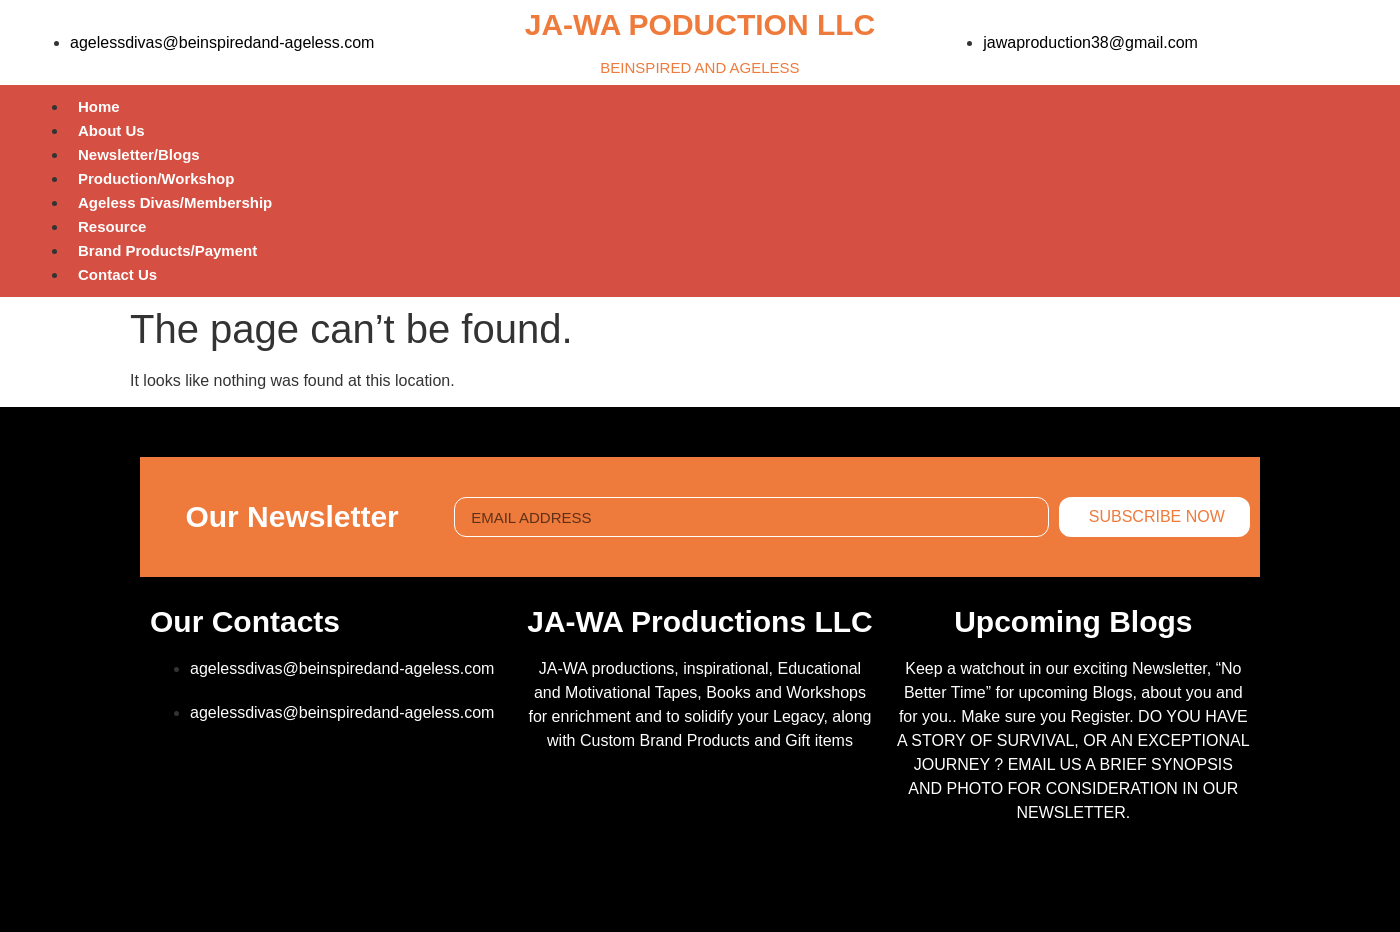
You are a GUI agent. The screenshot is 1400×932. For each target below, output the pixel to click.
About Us (111, 130)
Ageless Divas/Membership (175, 202)
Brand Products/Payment (167, 250)
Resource (112, 226)
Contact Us (117, 274)
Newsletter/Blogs (139, 154)
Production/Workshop (156, 178)
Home (99, 106)
